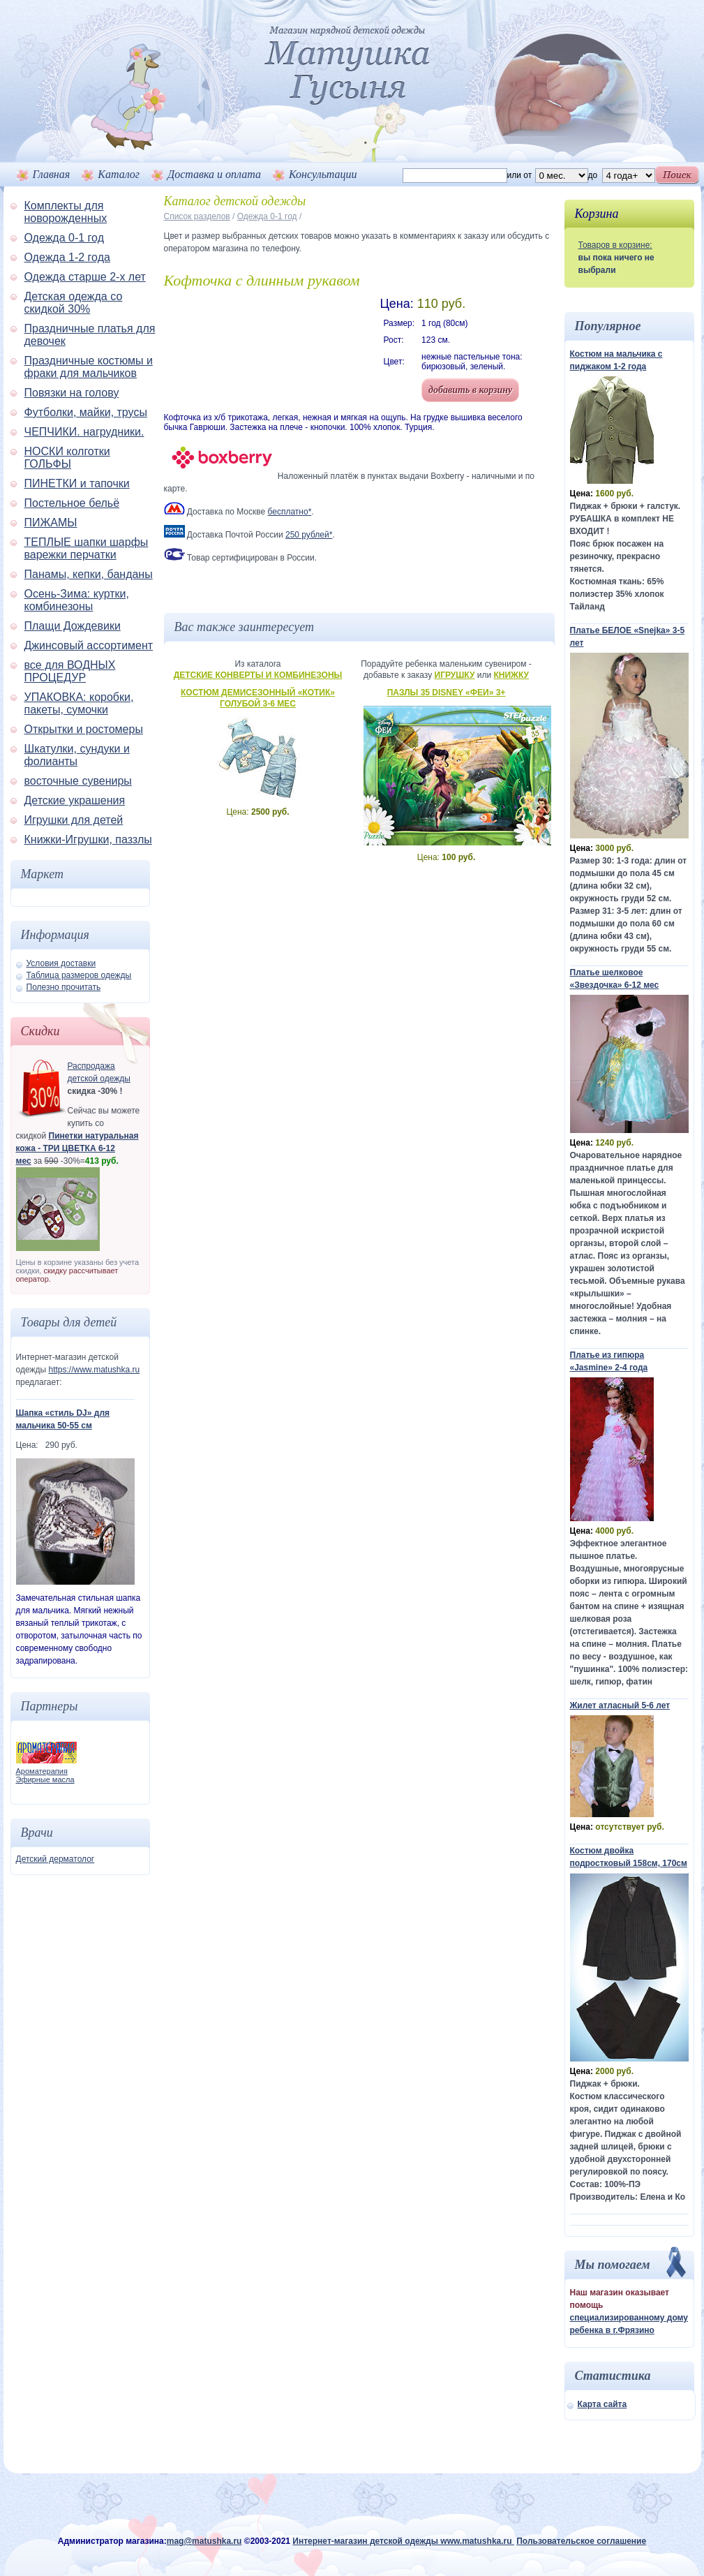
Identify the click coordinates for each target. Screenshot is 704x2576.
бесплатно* (290, 512)
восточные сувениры (78, 781)
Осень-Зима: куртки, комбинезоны (77, 600)
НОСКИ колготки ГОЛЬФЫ (67, 457)
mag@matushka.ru (204, 2541)
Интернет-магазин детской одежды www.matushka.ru (403, 2541)
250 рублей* (308, 535)
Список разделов (197, 216)
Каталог (119, 174)
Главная (51, 174)
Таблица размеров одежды (79, 975)
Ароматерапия (42, 1771)
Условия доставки (61, 963)
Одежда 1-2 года (67, 257)
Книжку (511, 675)
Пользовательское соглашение (581, 2541)
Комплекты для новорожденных (65, 212)
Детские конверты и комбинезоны (258, 675)
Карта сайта (602, 2404)
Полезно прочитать (64, 987)
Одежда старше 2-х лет (85, 277)
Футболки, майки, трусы (85, 412)
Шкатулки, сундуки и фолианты (77, 755)
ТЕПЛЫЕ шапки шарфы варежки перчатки (86, 548)
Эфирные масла (45, 1779)
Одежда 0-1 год (64, 238)
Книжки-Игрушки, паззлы (88, 839)
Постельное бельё (72, 503)
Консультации (323, 174)
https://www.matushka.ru (94, 1370)
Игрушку (455, 675)
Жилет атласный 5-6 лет (620, 1705)
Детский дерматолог (55, 1859)
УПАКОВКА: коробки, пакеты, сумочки (79, 703)
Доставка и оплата (214, 174)
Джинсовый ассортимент (88, 645)
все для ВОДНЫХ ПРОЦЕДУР (70, 671)
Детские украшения (75, 800)
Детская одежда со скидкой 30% (73, 302)
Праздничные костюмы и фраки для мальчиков (88, 367)
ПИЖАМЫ (50, 522)
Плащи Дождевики (72, 626)
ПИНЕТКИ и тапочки (77, 483)
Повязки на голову (71, 393)
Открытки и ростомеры (83, 729)
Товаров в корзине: (615, 245)
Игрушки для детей (73, 820)
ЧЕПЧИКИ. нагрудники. (84, 432)
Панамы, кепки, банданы (88, 574)
